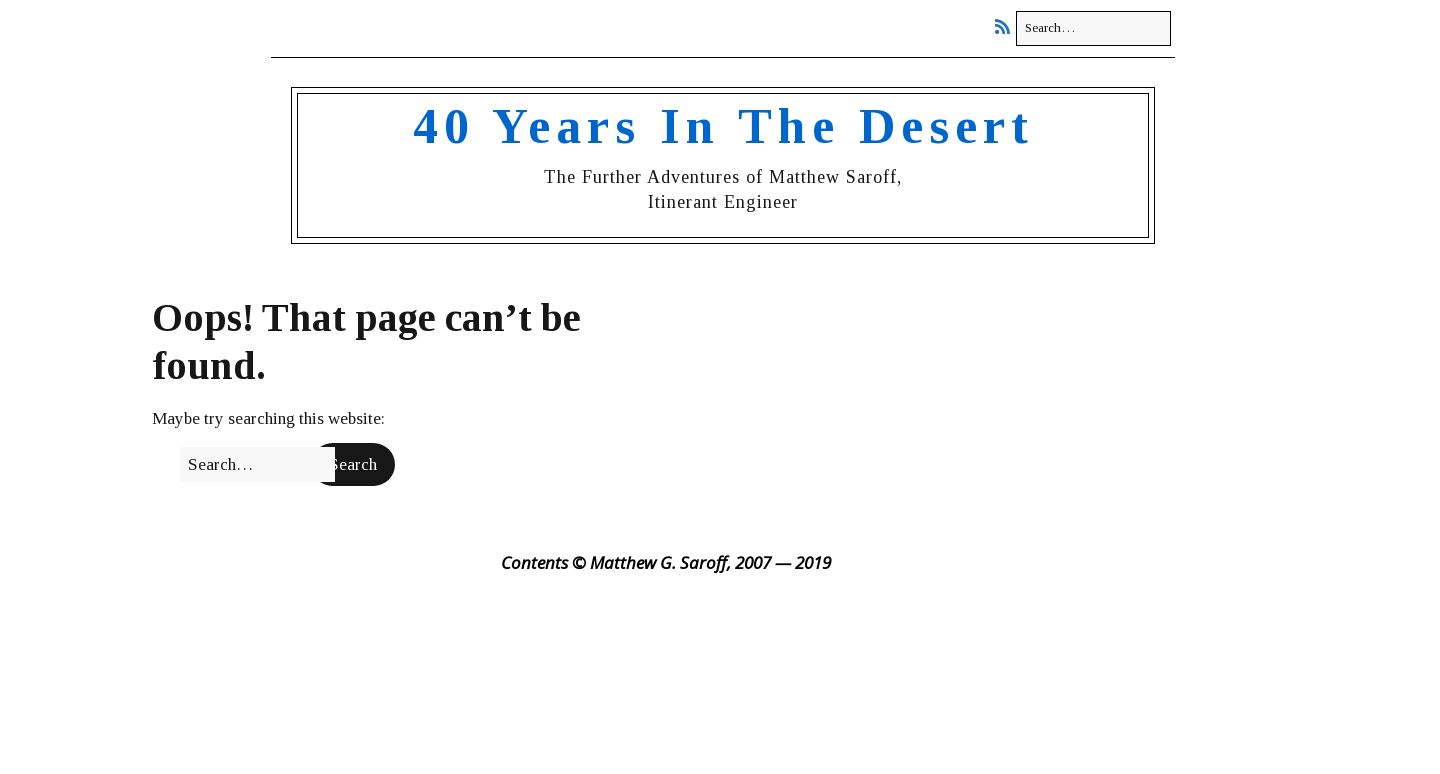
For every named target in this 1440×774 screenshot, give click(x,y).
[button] (353, 465)
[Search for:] (1093, 28)
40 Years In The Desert (723, 126)
